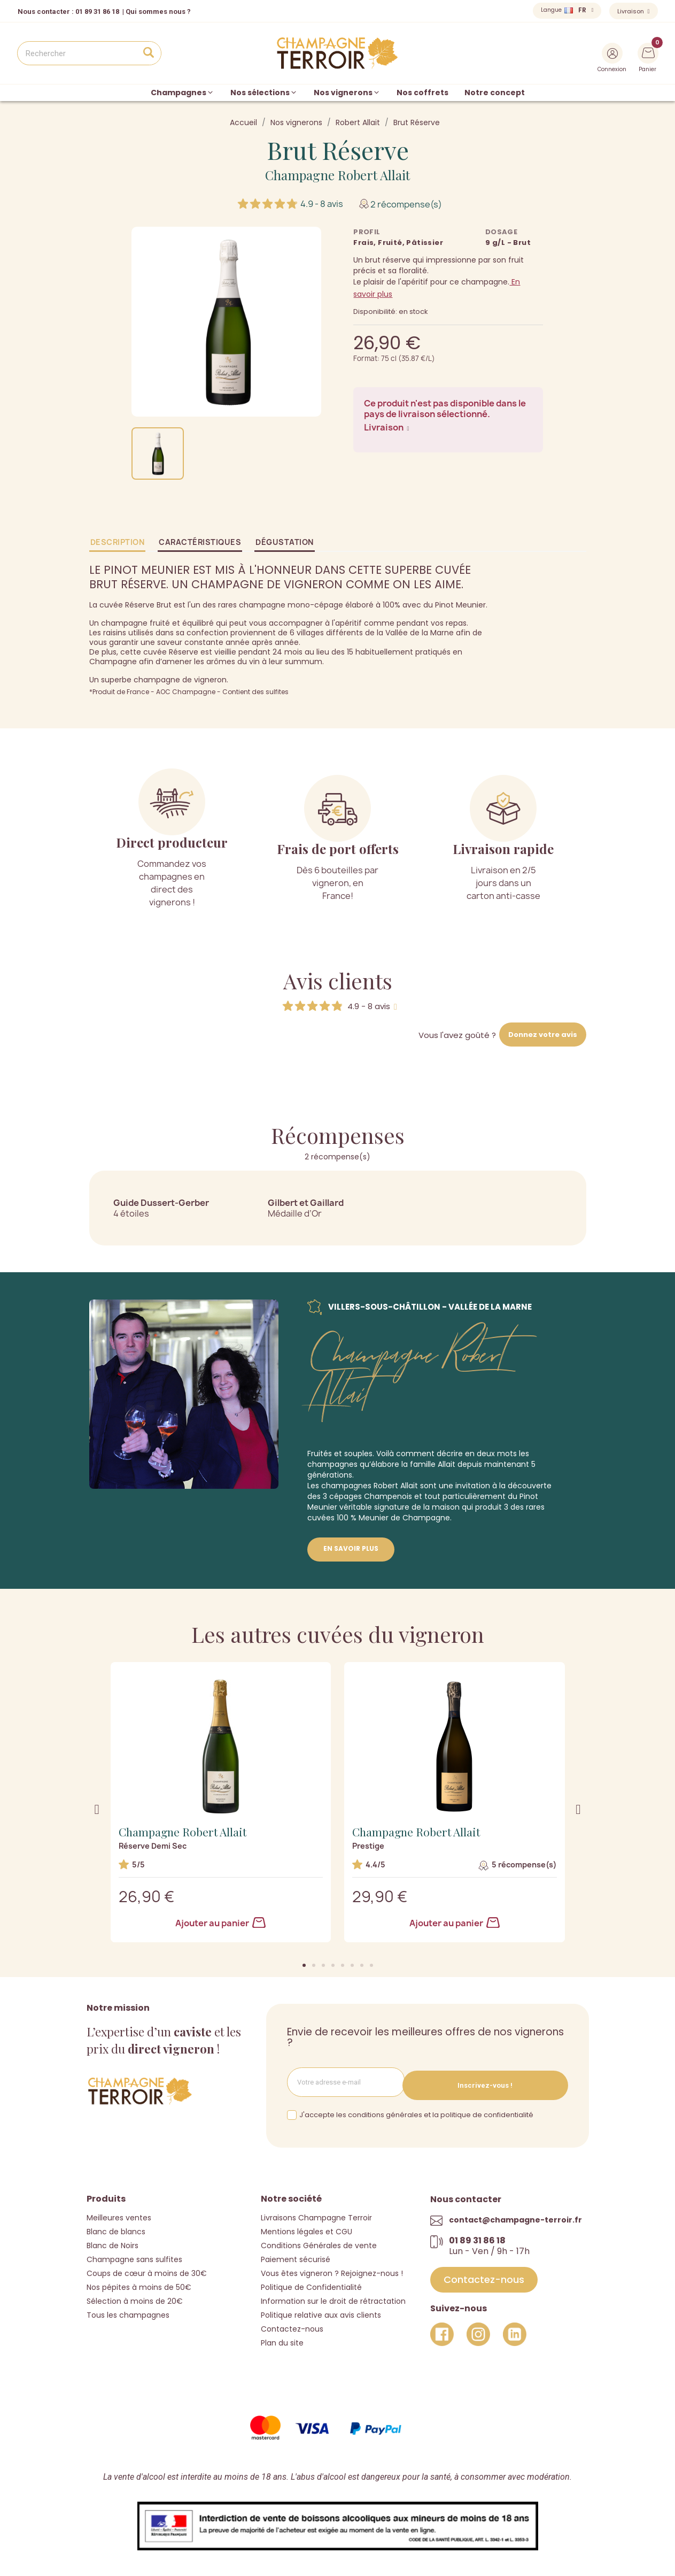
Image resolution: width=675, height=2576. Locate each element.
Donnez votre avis (542, 1034)
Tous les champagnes (128, 2311)
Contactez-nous (292, 2325)
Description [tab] (117, 542)
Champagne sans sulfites (134, 2255)
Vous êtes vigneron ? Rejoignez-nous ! (332, 2269)
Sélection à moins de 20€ (135, 2297)
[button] (304, 1965)
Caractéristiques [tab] (200, 542)
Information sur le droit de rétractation (333, 2297)
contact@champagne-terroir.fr (515, 2215)
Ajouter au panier (220, 1923)
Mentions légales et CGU (306, 2228)
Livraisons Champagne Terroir (316, 2214)
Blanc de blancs (116, 2228)
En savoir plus (350, 1548)
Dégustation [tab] (284, 542)
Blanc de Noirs (112, 2241)
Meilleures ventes (119, 2214)
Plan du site (282, 2339)
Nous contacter (44, 11)
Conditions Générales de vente (319, 2241)
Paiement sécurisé (295, 2255)
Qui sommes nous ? (158, 11)
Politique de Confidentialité (311, 2283)
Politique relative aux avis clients (321, 2311)
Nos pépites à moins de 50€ (139, 2283)
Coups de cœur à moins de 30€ (147, 2269)
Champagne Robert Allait (337, 174)
